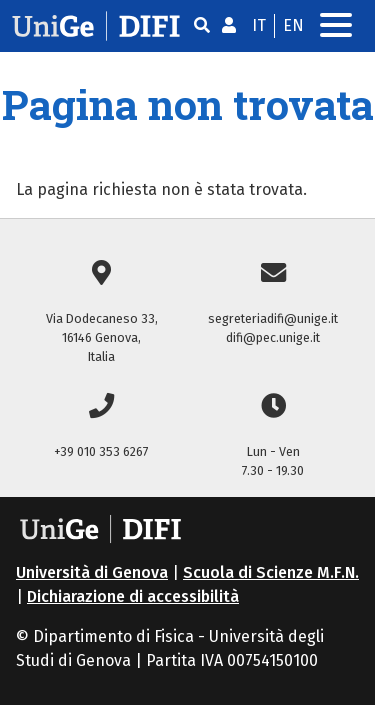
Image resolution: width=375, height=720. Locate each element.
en (293, 25)
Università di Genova (92, 572)
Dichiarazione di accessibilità (133, 596)
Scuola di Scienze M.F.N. (271, 572)
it (259, 25)
